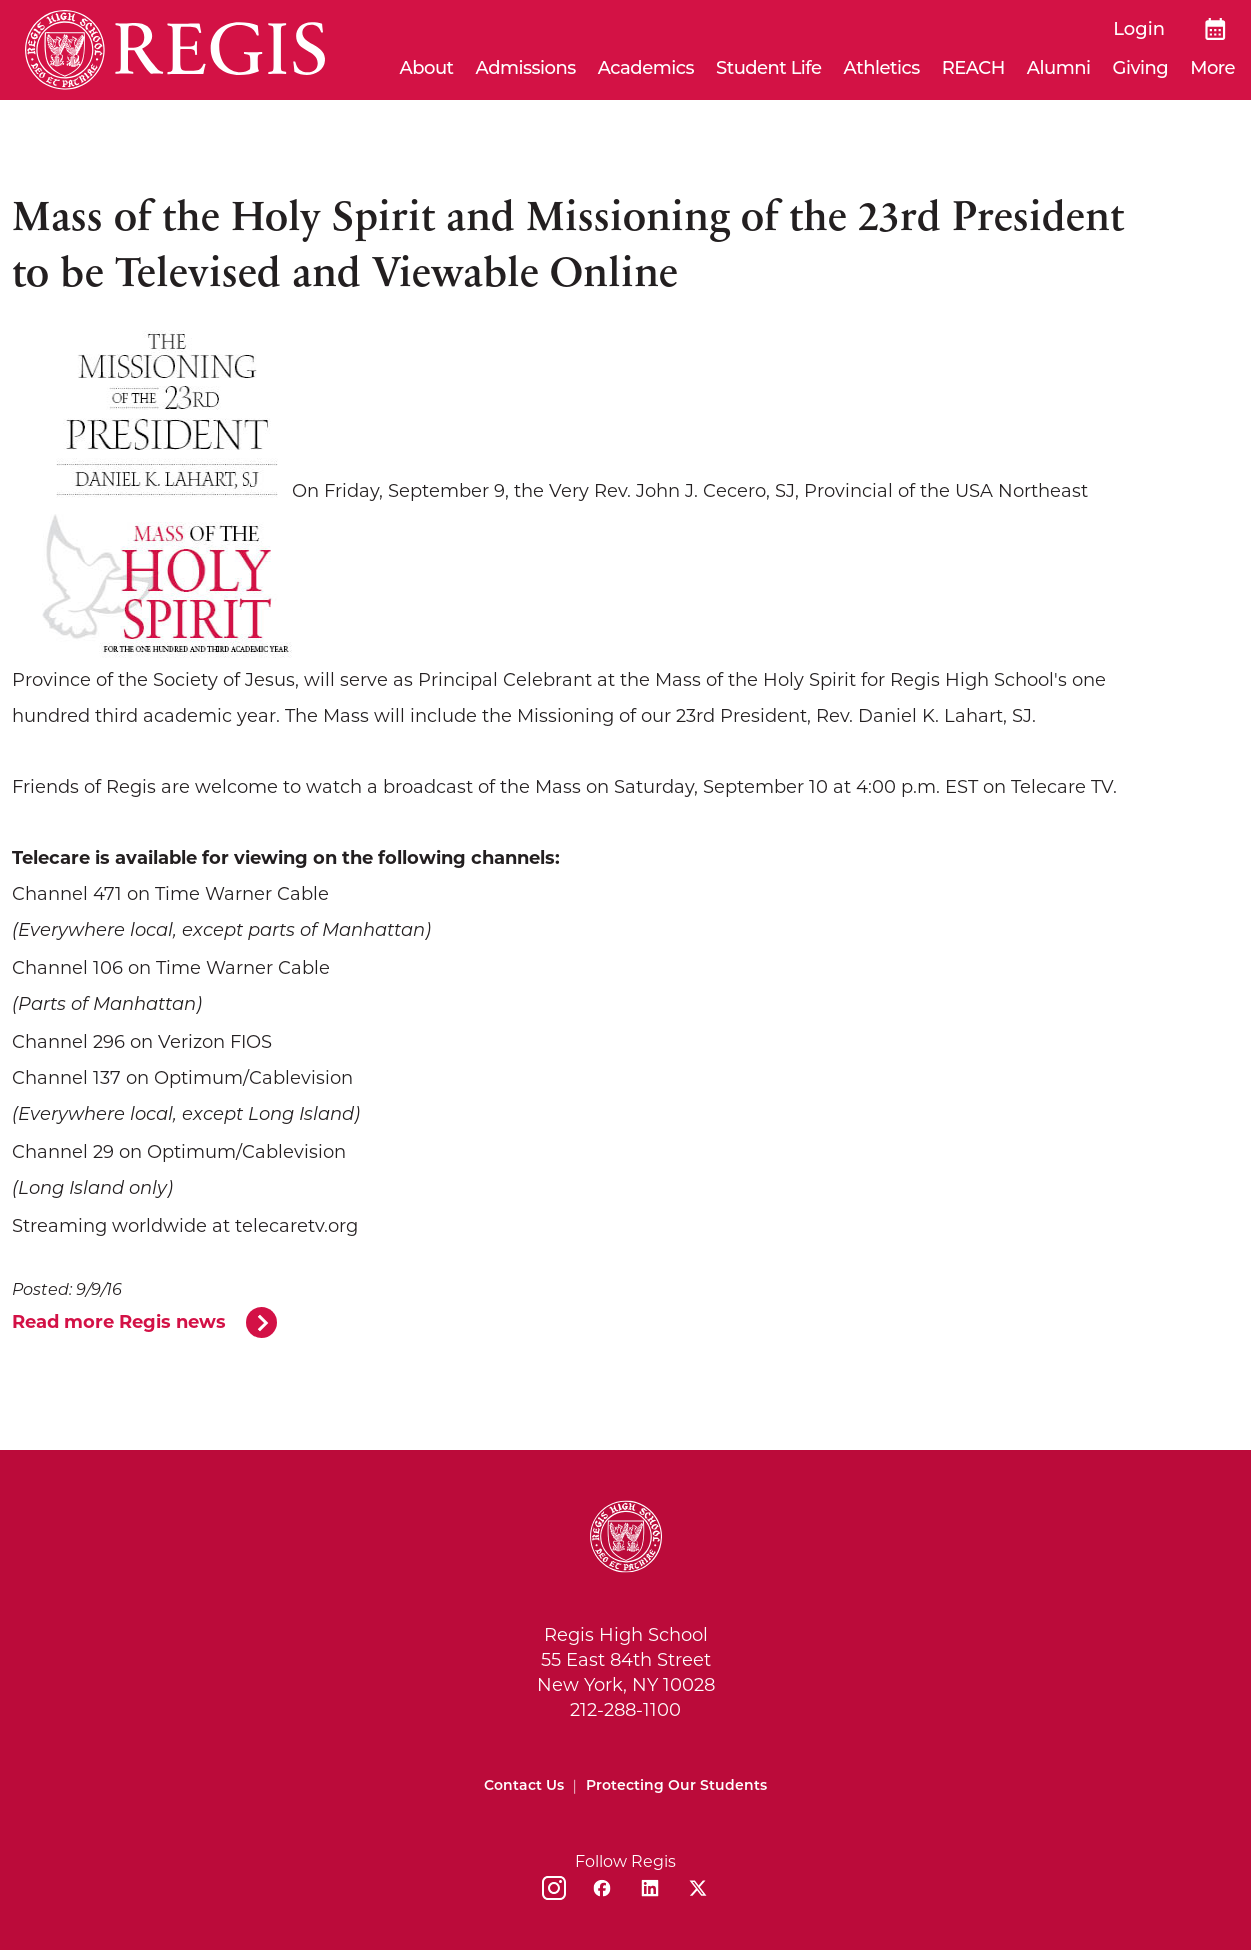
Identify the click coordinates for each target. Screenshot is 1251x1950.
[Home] (175, 50)
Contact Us (524, 1785)
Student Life (769, 68)
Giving (1141, 68)
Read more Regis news (119, 1322)
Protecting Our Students (676, 1785)
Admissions (526, 68)
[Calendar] (1215, 29)
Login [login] (1139, 29)
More (1212, 68)
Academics (646, 68)
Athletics (882, 68)
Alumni (1059, 68)
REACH (973, 68)
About (427, 68)
